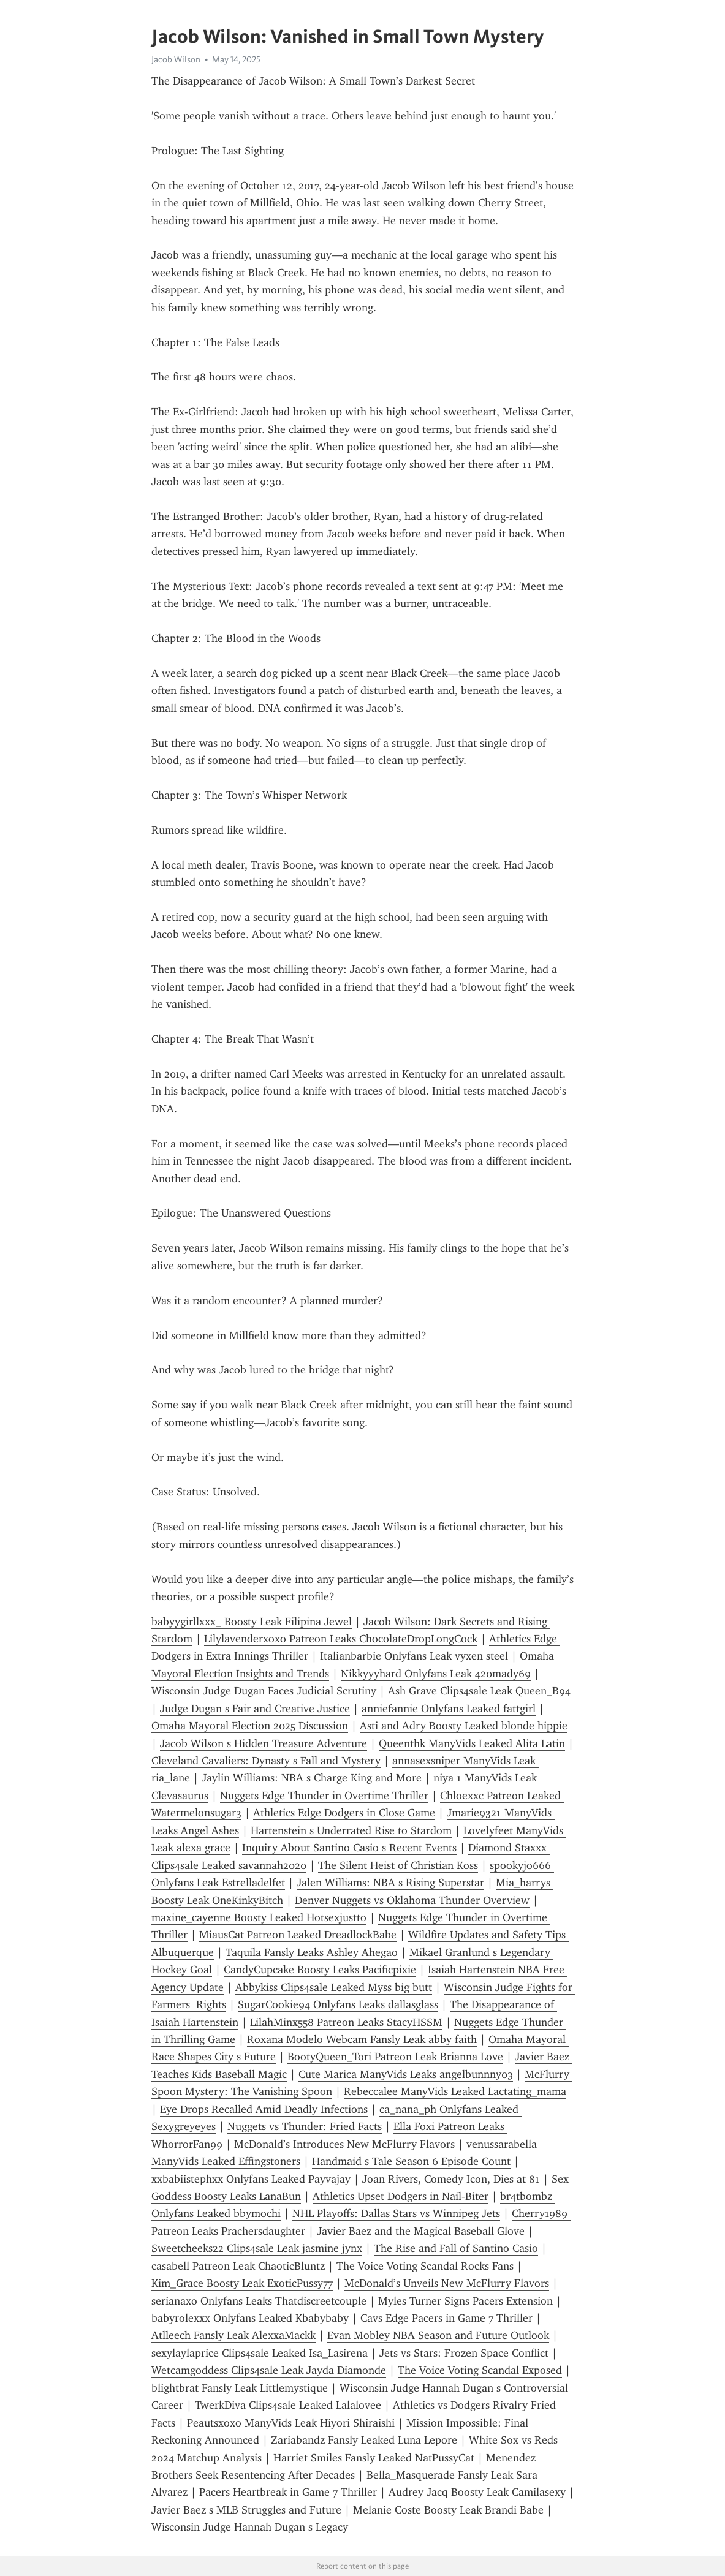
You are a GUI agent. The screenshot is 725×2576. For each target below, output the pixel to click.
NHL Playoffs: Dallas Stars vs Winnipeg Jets (396, 2213)
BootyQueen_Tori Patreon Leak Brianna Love (395, 2056)
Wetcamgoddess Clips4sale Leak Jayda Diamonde (268, 2370)
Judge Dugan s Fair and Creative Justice (255, 1708)
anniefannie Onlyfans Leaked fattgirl (449, 1708)
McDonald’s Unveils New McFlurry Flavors (446, 2283)
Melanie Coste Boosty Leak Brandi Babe (448, 2510)
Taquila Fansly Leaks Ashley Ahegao (312, 1952)
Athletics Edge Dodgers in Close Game (344, 1812)
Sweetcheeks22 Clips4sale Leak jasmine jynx (256, 2248)
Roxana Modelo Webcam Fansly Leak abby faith (362, 2039)
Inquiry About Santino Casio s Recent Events (349, 1847)
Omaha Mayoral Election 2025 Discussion (249, 1725)
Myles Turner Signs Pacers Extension (465, 2301)
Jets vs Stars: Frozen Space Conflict (463, 2353)
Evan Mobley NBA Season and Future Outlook (438, 2335)
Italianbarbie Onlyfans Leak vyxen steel (414, 1656)
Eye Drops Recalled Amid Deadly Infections (264, 2109)
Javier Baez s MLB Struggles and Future (246, 2510)
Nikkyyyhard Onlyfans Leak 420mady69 (436, 1673)
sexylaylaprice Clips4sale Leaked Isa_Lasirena (259, 2353)
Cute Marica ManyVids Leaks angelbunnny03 (405, 2074)
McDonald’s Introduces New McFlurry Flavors (344, 2144)
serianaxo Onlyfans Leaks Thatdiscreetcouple (258, 2301)
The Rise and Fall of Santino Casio (456, 2248)
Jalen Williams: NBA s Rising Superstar (390, 1882)
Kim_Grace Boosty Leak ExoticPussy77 (242, 2283)
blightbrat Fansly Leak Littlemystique (239, 2388)
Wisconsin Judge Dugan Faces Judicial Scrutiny (263, 1691)
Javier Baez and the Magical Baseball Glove (421, 2231)
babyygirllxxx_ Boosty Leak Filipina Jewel (251, 1621)
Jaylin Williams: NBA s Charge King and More (312, 1778)
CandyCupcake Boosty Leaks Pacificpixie (320, 1969)
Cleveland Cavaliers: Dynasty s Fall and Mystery (266, 1760)
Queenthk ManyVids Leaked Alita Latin (472, 1743)
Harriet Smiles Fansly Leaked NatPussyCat (373, 2458)
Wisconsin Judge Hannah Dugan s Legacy (249, 2527)
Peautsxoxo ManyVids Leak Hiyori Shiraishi (291, 2423)
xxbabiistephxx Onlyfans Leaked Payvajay (251, 2179)
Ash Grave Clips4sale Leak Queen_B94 (479, 1691)
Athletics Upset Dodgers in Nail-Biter (400, 2196)
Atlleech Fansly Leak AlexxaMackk (233, 2335)
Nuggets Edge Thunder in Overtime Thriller (324, 1795)
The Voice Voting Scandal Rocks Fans (425, 2266)
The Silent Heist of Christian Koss (398, 1865)
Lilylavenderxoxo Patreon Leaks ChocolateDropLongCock (340, 1638)
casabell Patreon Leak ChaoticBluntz (238, 2266)
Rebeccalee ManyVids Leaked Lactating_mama (455, 2091)
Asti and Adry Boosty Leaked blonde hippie (463, 1725)
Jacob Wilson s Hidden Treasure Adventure (263, 1743)
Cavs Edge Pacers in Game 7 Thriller (446, 2318)
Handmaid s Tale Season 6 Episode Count (411, 2161)
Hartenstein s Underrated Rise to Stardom (351, 1830)
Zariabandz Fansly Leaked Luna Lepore (364, 2440)
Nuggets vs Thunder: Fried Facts (304, 2126)
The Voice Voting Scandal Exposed (480, 2370)
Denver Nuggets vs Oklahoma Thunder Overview (412, 1900)
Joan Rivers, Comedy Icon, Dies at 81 (451, 2179)
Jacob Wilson (175, 59)
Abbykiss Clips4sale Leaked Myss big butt (333, 1987)
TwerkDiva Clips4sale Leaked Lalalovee (288, 2405)
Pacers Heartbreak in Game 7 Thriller (288, 2492)
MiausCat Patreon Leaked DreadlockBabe (298, 1934)
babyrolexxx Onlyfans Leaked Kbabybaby (250, 2318)
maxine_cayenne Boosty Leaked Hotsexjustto (258, 1917)
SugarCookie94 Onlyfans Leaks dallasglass (338, 2004)
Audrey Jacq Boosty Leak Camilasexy (477, 2492)
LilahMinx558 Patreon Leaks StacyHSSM (346, 2022)
